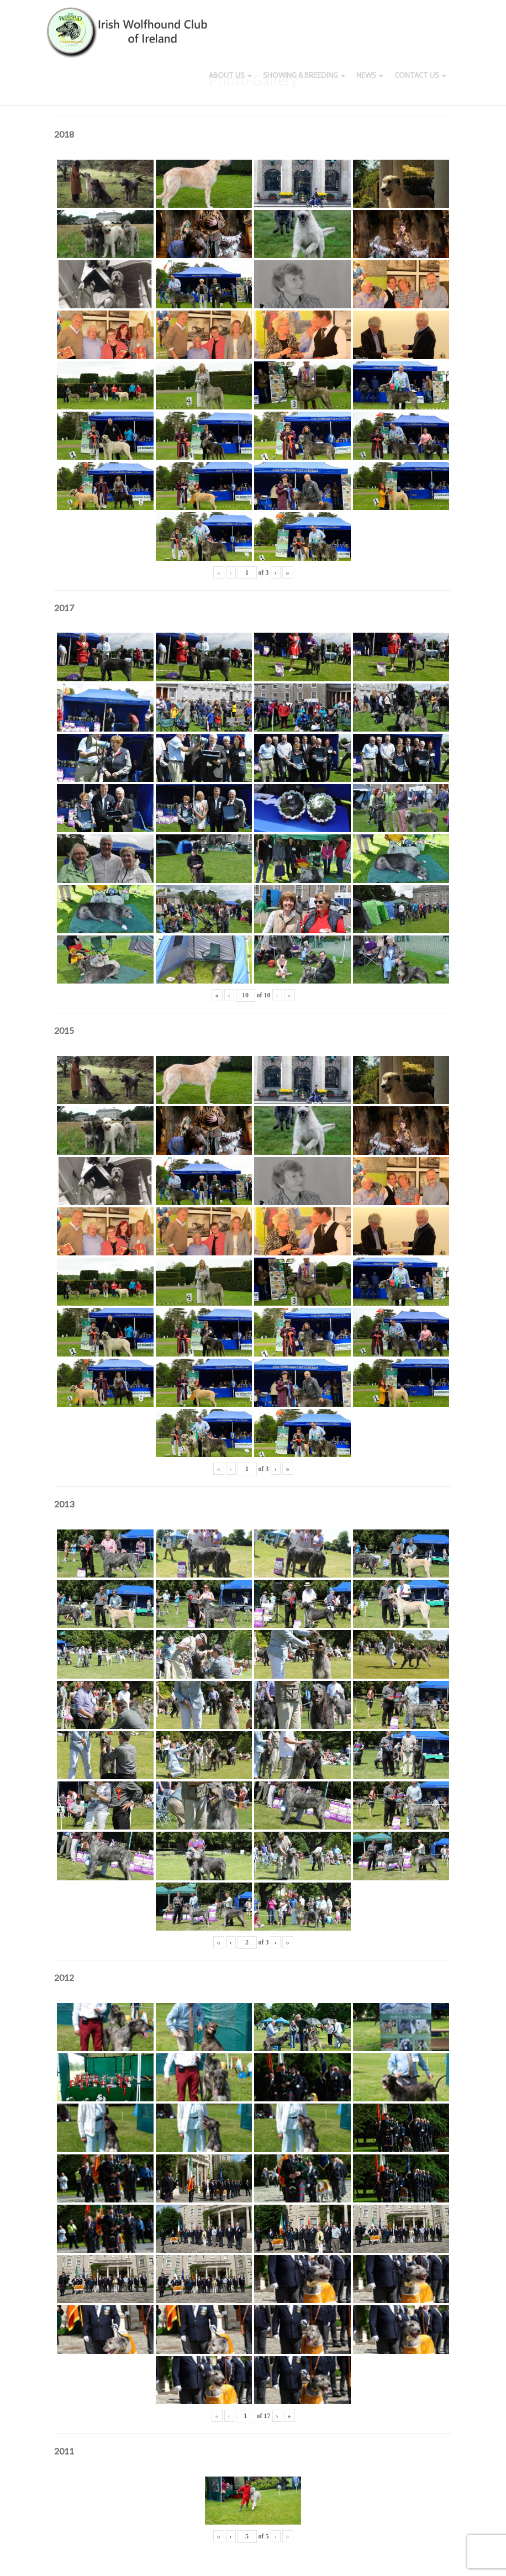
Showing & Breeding (304, 82)
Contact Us (420, 82)
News (369, 82)
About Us (230, 82)
